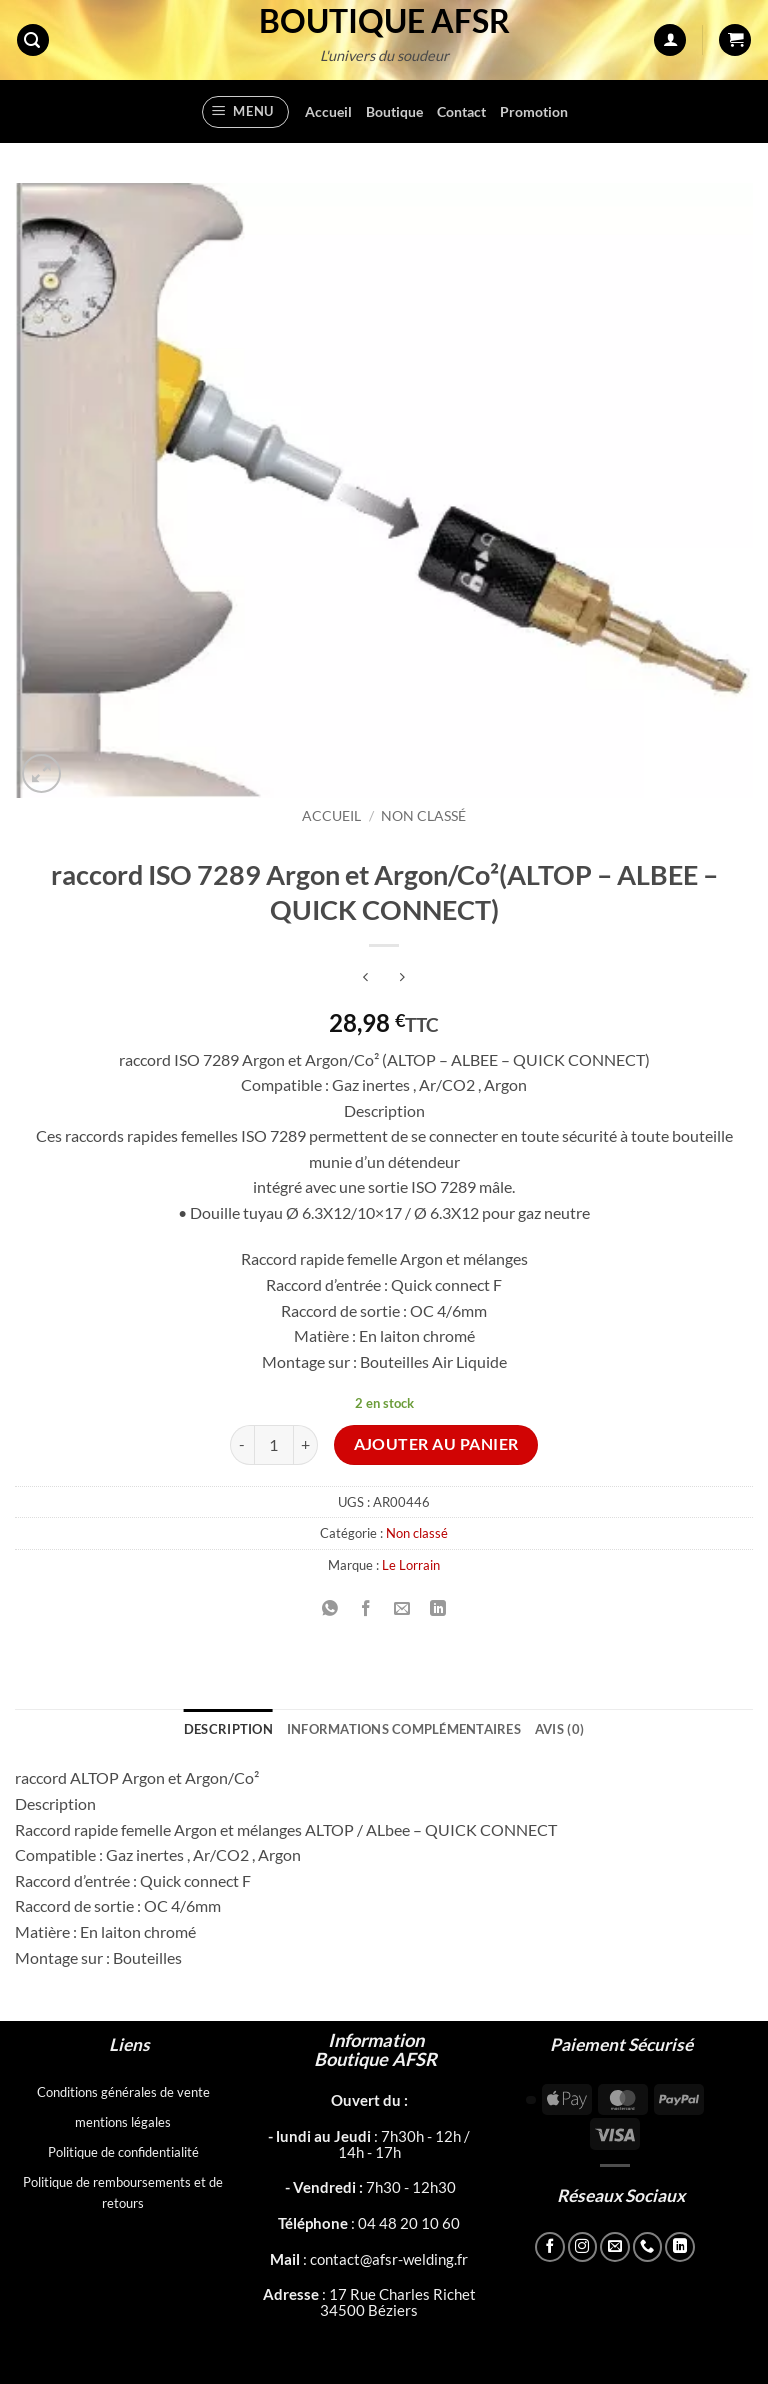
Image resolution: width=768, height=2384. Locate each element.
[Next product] (365, 978)
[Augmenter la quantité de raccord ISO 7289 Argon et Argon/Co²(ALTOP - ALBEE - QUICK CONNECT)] (306, 1445)
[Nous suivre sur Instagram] (583, 2247)
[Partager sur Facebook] (365, 1609)
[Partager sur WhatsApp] (329, 1609)
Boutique (394, 111)
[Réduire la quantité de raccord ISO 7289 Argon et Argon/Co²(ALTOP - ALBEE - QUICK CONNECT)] (242, 1445)
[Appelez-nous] (648, 2247)
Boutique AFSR (384, 21)
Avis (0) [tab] (559, 1729)
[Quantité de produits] (274, 1445)
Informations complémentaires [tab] (404, 1729)
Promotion (534, 111)
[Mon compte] (670, 40)
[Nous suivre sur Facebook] (550, 2247)
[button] (33, 40)
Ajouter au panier (436, 1444)
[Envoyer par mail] (402, 1609)
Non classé (423, 816)
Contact (461, 111)
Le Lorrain (411, 1565)
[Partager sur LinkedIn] (438, 1609)
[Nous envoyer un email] (615, 2247)
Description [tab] (228, 1729)
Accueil (328, 111)
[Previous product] (402, 978)
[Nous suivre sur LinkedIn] (680, 2247)
